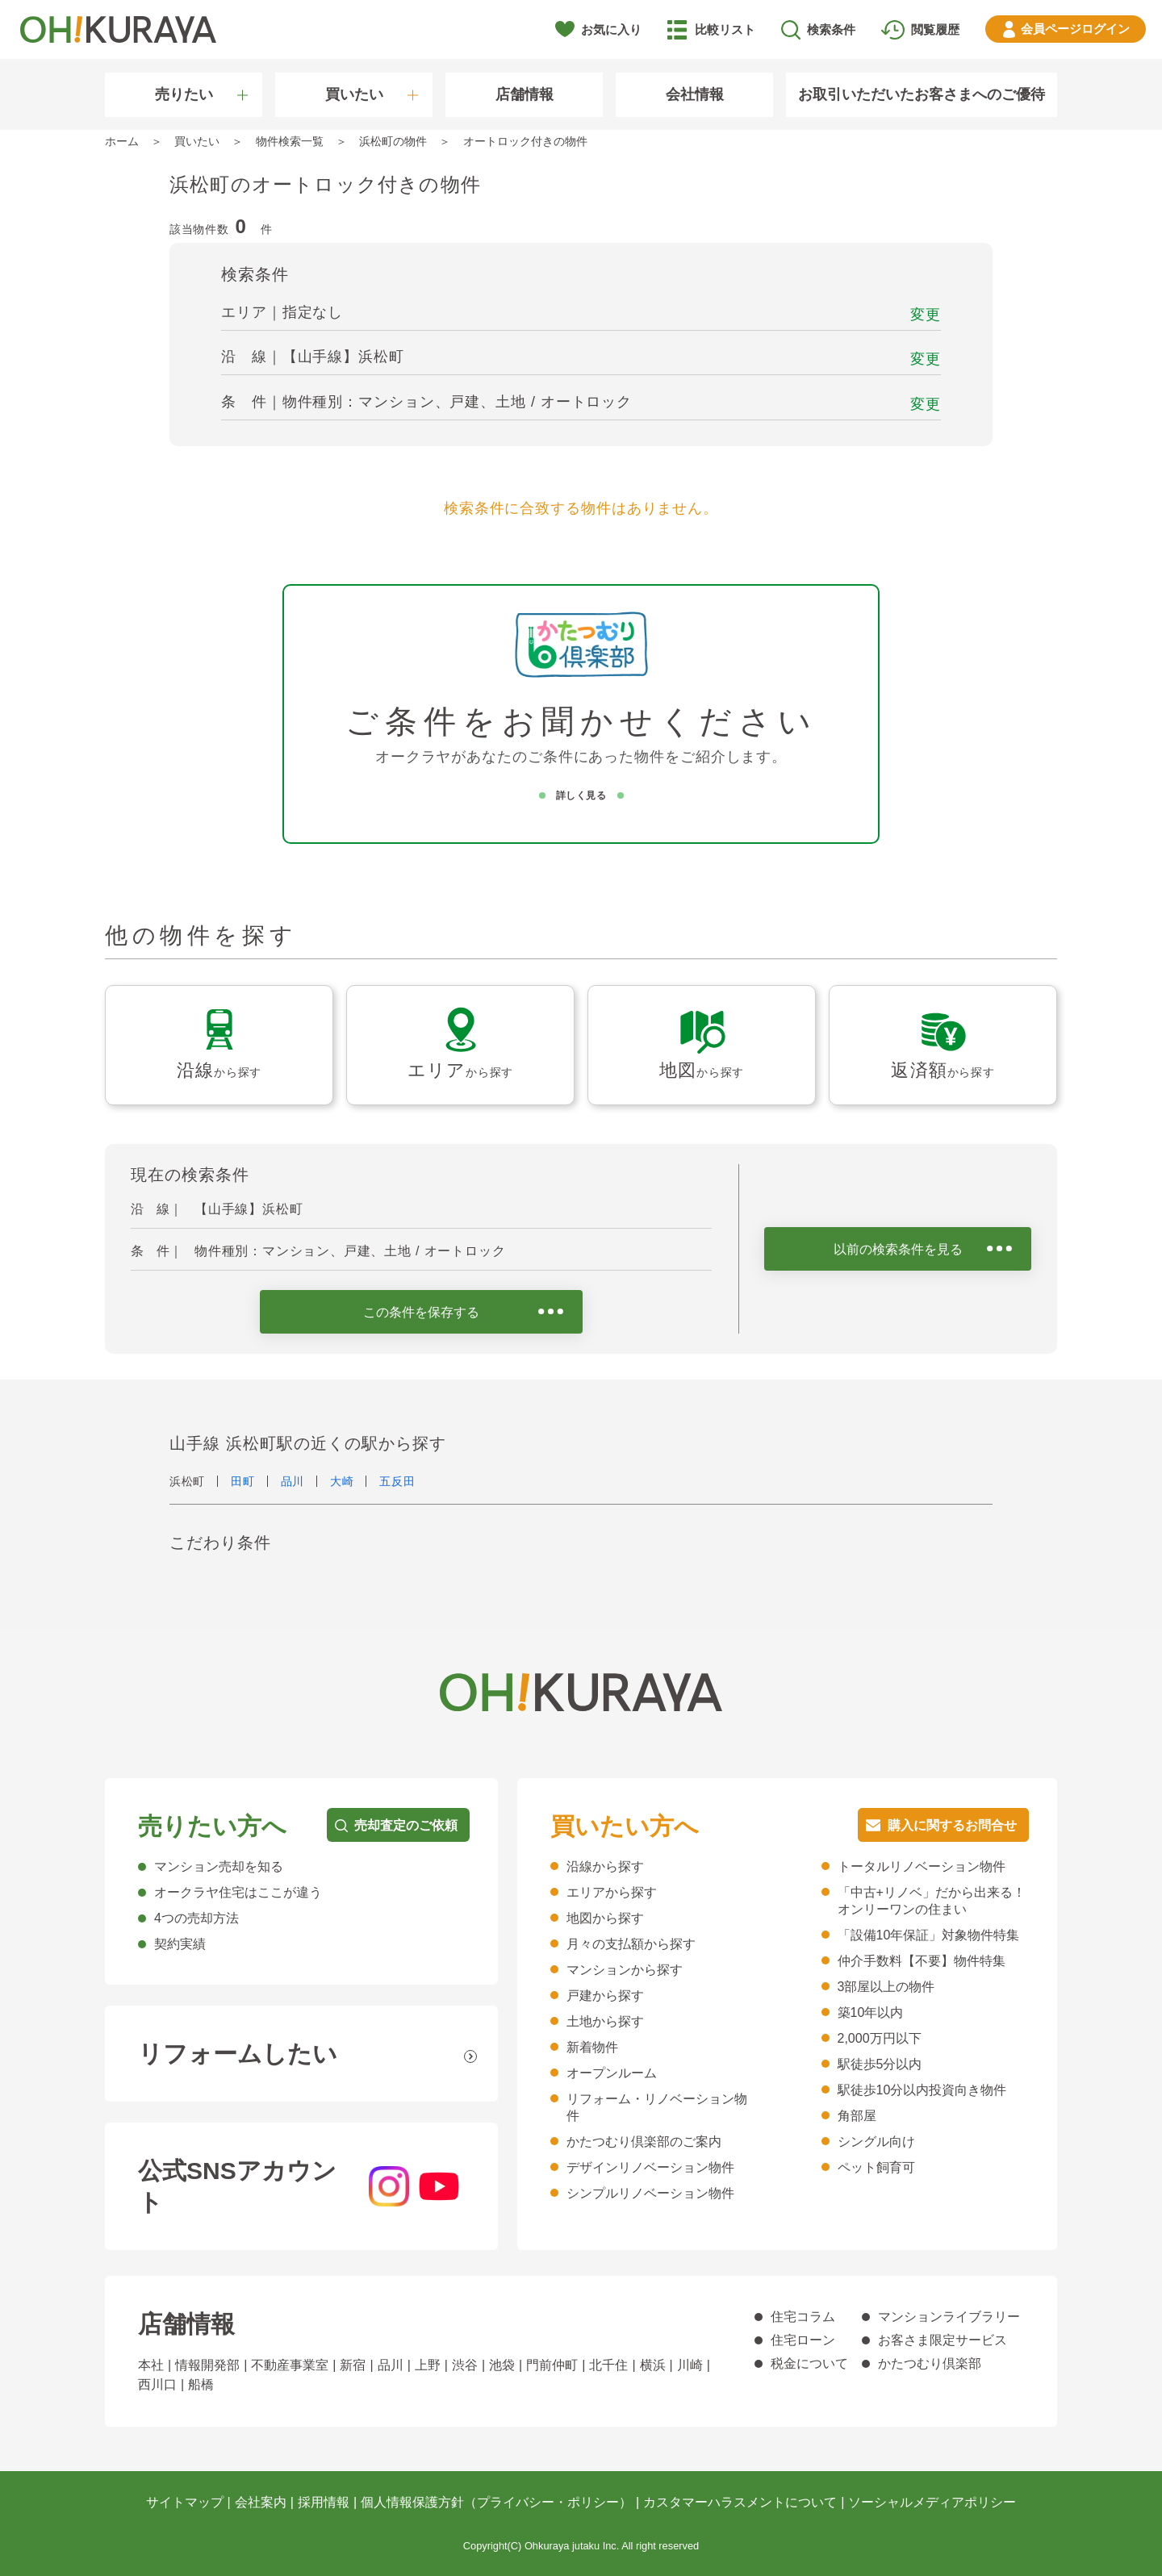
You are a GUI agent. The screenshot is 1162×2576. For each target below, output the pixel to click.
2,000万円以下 (880, 2038)
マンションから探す (624, 1970)
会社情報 (695, 94)
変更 (925, 315)
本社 (151, 2365)
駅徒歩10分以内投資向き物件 (922, 2090)
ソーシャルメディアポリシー (932, 2502)
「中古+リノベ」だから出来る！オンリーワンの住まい (932, 1900)
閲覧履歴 (935, 29)
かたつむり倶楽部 (929, 2363)
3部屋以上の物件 (886, 1987)
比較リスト (725, 29)
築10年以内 (871, 2012)
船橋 (201, 2384)
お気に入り (611, 29)
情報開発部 (207, 2365)
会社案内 (260, 2502)
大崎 (341, 1481)
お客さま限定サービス (942, 2340)
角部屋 (857, 2116)
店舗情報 (524, 94)
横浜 (653, 2365)
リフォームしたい (237, 2053)
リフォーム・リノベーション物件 (656, 2107)
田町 (242, 1481)
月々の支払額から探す (631, 1944)
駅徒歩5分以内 (880, 2064)
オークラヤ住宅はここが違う (238, 1892)
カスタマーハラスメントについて (740, 2502)
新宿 (353, 2365)
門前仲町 (552, 2365)
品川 (292, 1481)
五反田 (397, 1481)
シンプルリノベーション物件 (650, 2193)
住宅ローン (803, 2340)
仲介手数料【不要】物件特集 (921, 1961)
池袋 (502, 2365)
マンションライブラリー (949, 2316)
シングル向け (876, 2141)
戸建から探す (605, 1995)
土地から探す (605, 2021)
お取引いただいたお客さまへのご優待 (921, 94)
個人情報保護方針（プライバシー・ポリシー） (496, 2502)
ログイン (1075, 28)
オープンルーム (611, 2073)
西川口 (157, 2384)
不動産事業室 (289, 2365)
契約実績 (180, 1944)
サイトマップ (185, 2502)
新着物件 (592, 2047)
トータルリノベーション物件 (921, 1866)
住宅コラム (803, 2316)
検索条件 (831, 29)
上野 (428, 2365)
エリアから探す (611, 1892)
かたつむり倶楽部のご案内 (643, 2141)
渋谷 (465, 2365)
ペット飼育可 (876, 2167)
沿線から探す (605, 1866)
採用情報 (323, 2502)
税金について (809, 2363)
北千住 (608, 2365)
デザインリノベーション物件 (650, 2167)
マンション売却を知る (218, 1866)
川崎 (690, 2365)
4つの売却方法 (196, 1918)
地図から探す (605, 1918)
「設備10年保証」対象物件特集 (929, 1935)
